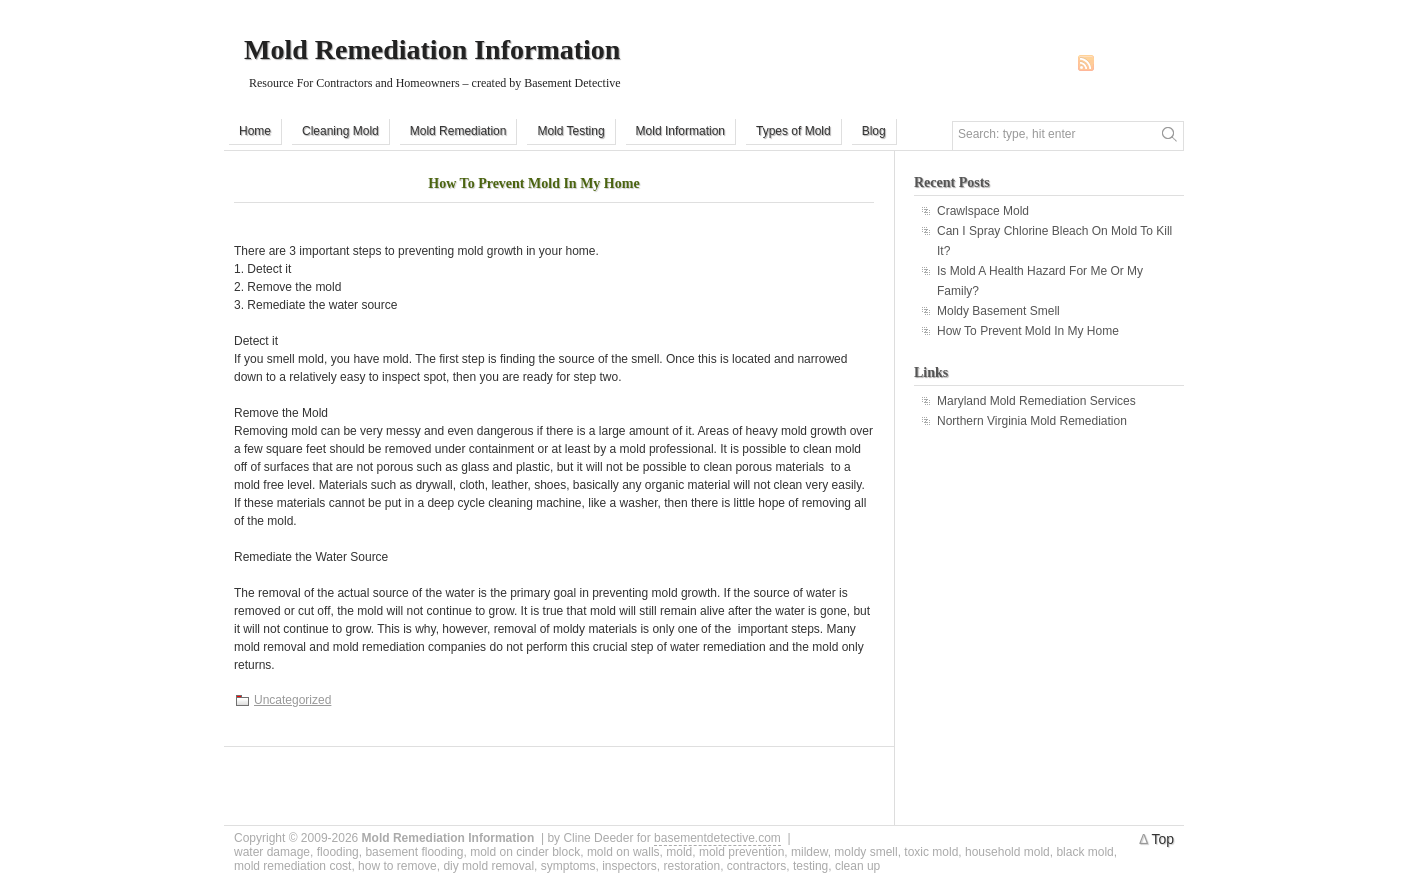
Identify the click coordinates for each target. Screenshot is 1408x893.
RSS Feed (1086, 63)
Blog (874, 131)
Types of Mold (793, 131)
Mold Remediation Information (432, 49)
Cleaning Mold (340, 131)
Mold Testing (570, 131)
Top (1162, 839)
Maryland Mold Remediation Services (1036, 401)
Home (255, 131)
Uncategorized (292, 700)
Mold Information (680, 131)
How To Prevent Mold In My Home (533, 183)
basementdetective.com (717, 838)
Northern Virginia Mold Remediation (1032, 421)
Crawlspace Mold (983, 211)
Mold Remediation (458, 131)
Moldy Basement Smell (998, 311)
